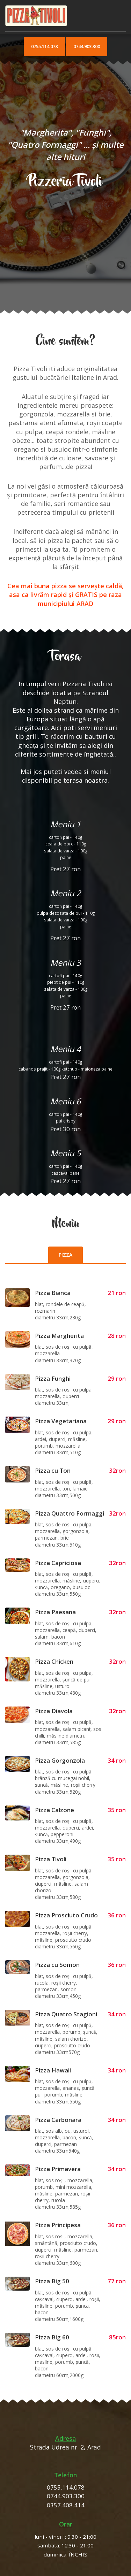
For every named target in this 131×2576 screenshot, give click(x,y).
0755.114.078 (44, 46)
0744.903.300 (86, 46)
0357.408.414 (66, 2505)
